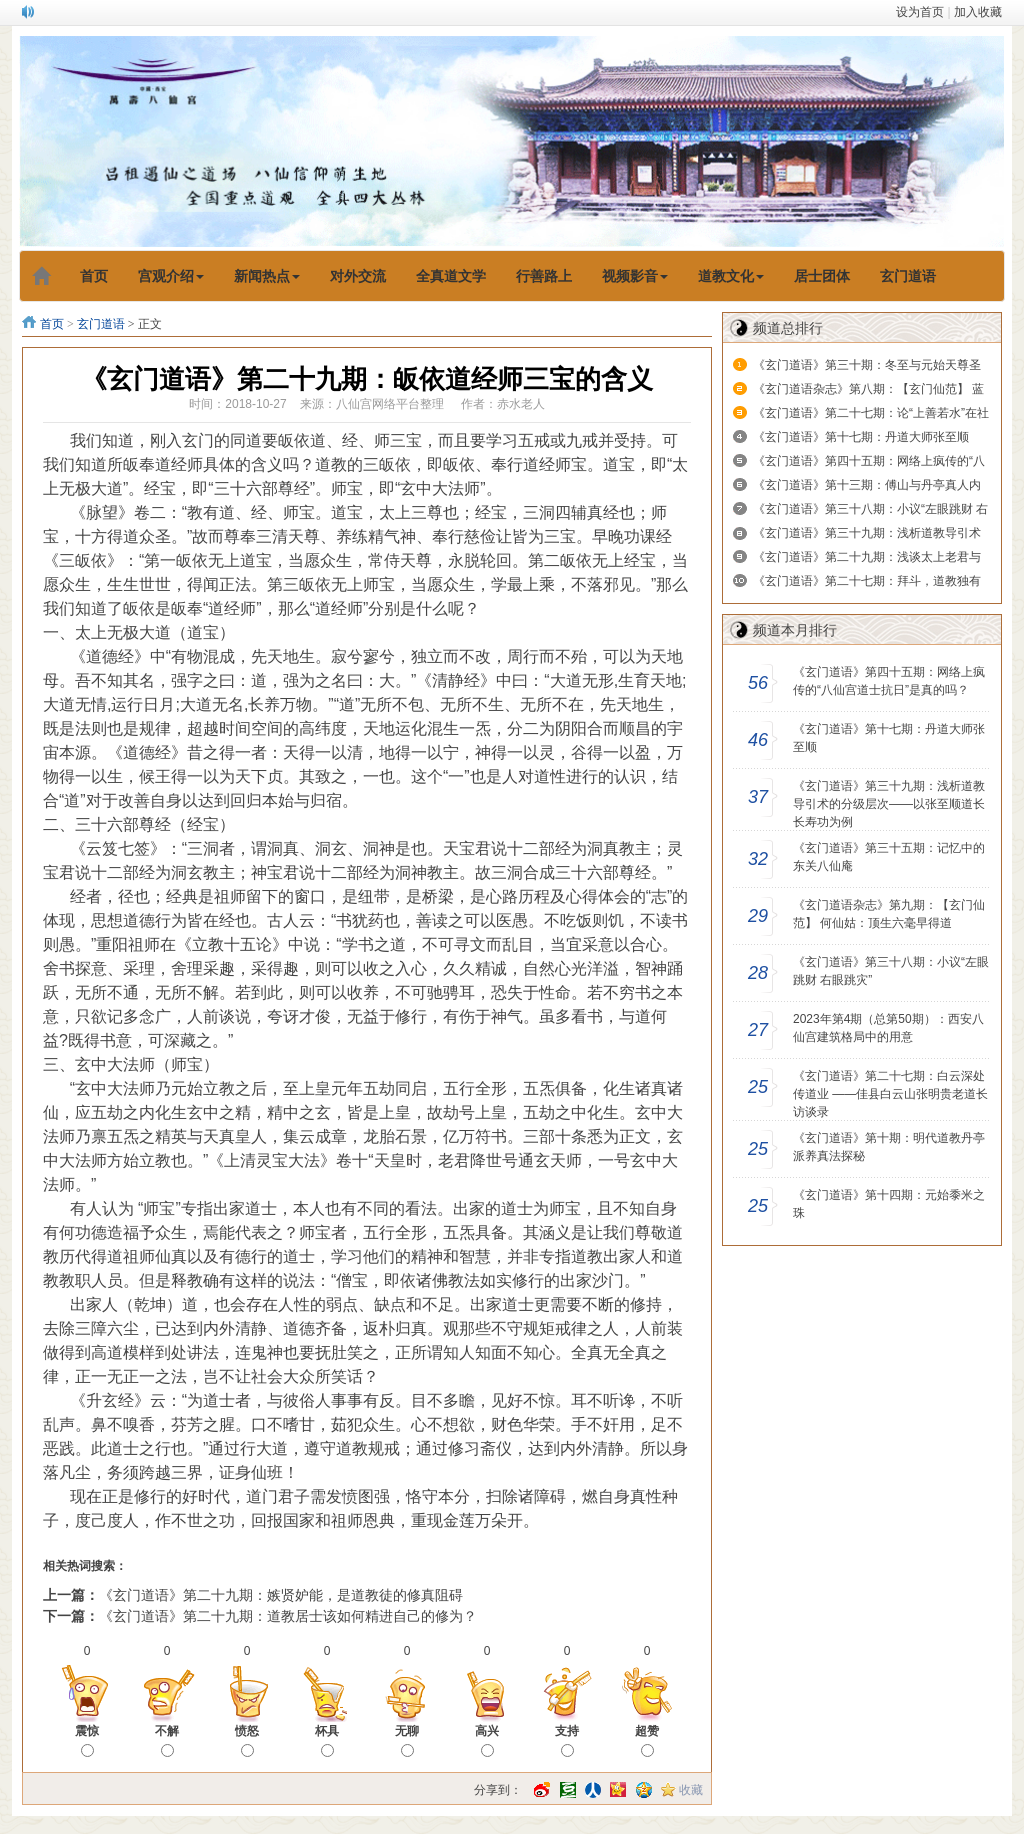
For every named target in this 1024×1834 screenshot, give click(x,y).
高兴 (487, 1740)
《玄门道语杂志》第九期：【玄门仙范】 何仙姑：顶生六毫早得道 (889, 914)
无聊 (407, 1740)
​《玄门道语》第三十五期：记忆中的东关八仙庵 (889, 857)
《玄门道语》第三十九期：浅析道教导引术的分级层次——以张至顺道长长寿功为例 (889, 804)
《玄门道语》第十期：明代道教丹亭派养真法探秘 (889, 1147)
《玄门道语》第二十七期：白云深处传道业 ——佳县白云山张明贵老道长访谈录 (890, 1094)
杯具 (327, 1740)
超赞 (647, 1740)
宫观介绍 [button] (171, 276)
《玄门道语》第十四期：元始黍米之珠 (889, 1204)
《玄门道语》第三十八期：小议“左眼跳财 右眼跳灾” (891, 971)
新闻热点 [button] (267, 276)
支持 (567, 1740)
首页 (52, 324)
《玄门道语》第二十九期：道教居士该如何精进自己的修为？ (288, 1616)
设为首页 (920, 12)
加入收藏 (978, 12)
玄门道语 (101, 324)
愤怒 (247, 1740)
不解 (167, 1740)
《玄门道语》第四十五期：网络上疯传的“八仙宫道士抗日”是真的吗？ (889, 681)
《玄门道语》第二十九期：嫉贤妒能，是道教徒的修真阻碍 (281, 1595)
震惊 (87, 1740)
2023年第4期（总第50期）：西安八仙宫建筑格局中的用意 (888, 1028)
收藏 (691, 1790)
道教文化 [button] (731, 276)
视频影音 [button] (635, 276)
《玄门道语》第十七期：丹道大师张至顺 (861, 437)
